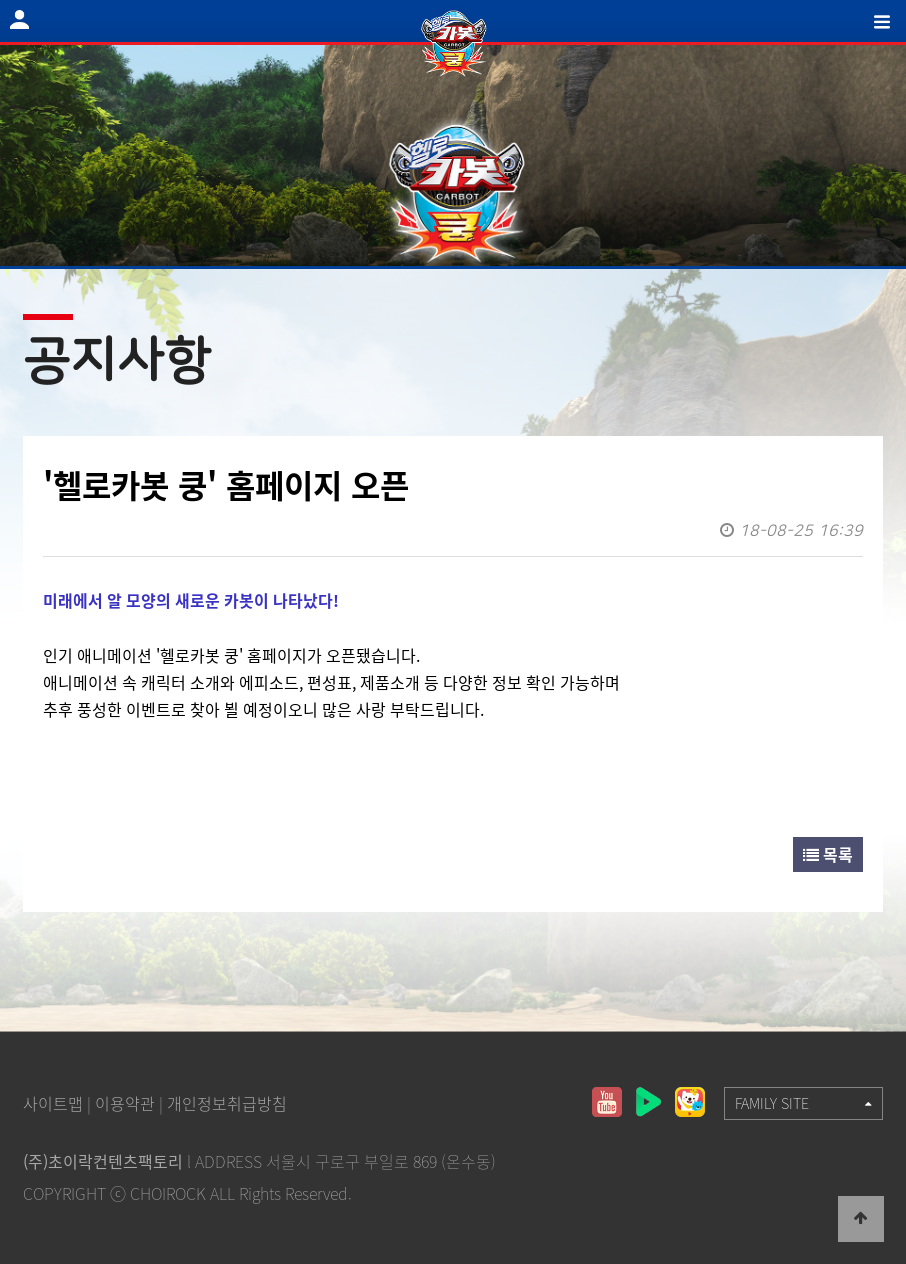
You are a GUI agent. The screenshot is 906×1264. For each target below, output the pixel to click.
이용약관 (125, 1103)
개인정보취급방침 (227, 1103)
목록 (828, 854)
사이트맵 (53, 1103)
